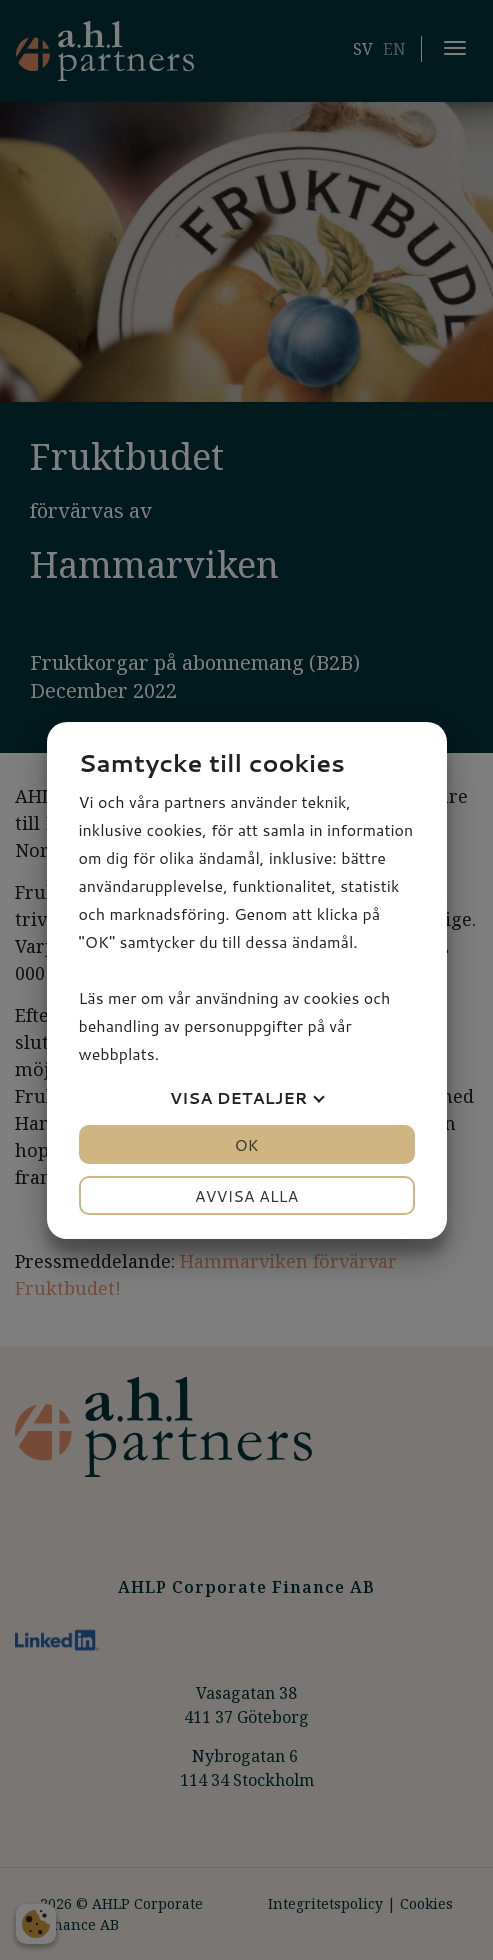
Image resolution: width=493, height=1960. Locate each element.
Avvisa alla (247, 1195)
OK (246, 1144)
